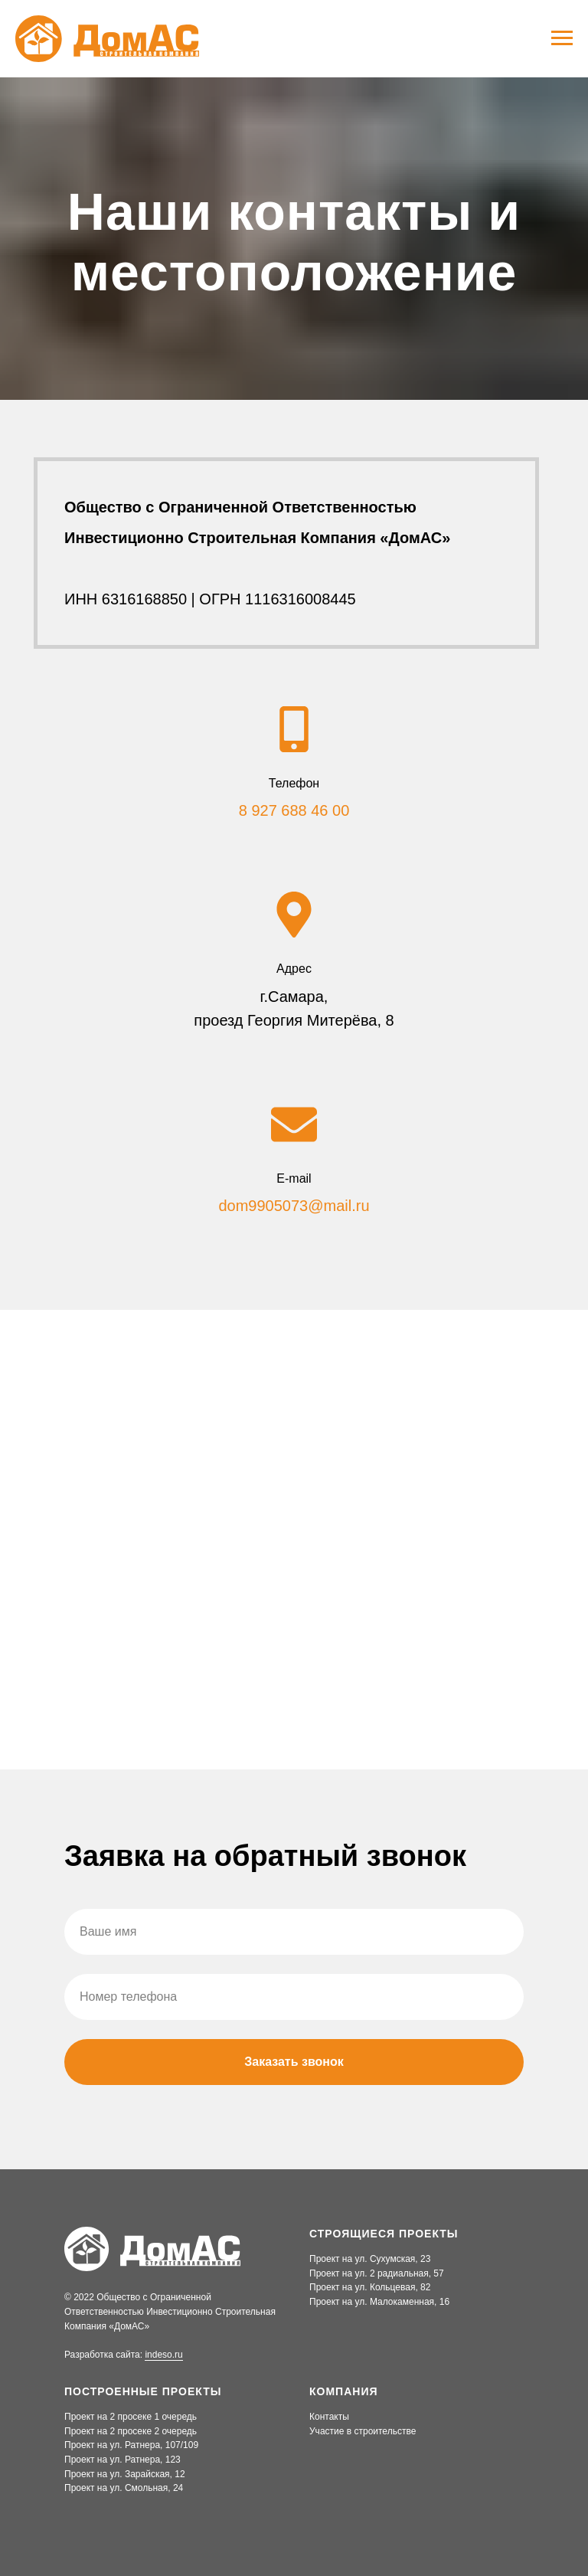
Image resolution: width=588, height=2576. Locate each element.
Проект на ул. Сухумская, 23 (369, 2259)
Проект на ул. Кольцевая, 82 (369, 2287)
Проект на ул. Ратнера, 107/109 (131, 2445)
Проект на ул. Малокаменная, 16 (379, 2301)
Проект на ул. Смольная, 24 (123, 2488)
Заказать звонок (294, 2061)
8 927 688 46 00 (294, 810)
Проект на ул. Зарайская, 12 (124, 2474)
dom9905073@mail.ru (293, 1205)
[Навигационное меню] (562, 38)
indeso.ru (163, 2354)
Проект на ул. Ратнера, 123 (122, 2459)
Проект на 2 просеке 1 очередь (130, 2416)
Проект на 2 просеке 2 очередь (130, 2431)
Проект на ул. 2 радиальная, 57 (376, 2273)
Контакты (329, 2416)
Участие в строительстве (362, 2431)
